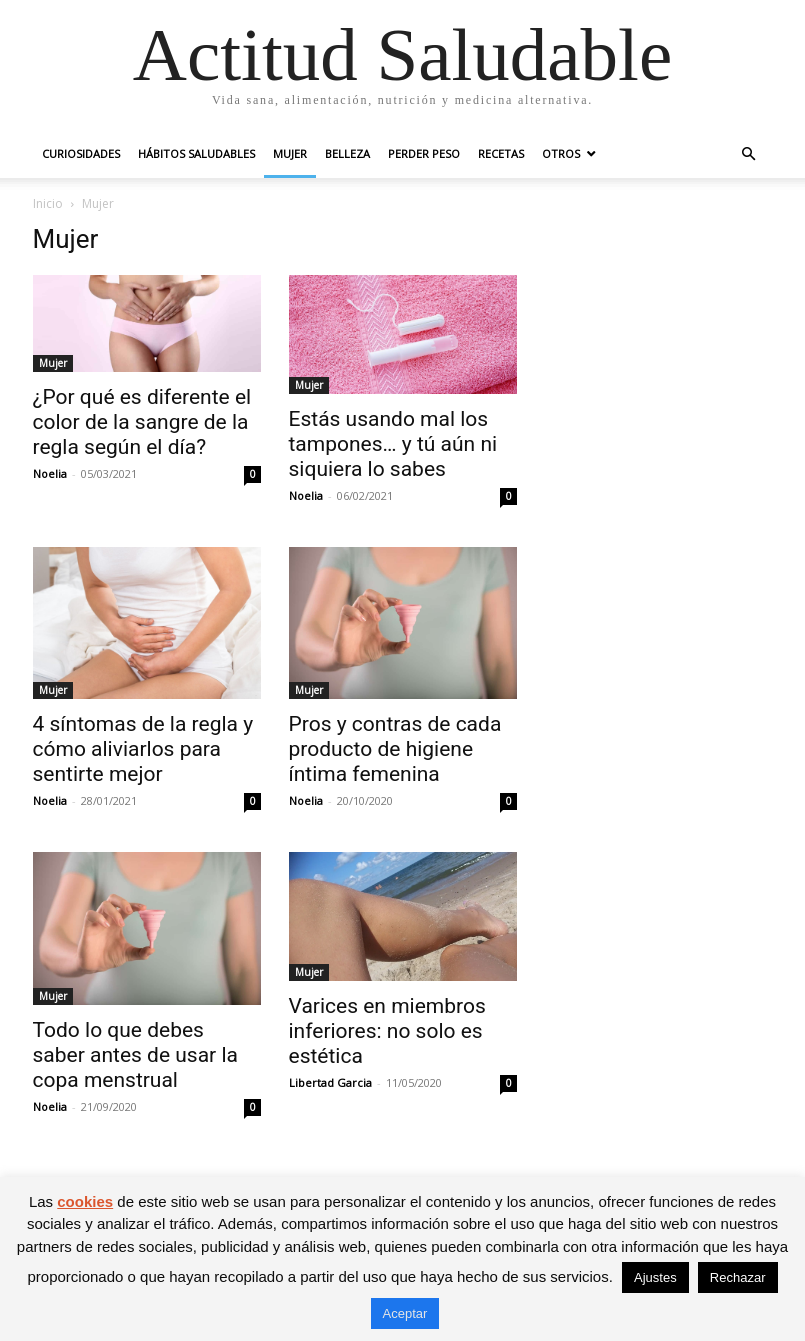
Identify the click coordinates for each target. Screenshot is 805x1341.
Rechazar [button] (738, 1277)
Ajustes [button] (655, 1277)
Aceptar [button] (405, 1313)
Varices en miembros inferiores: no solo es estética (387, 1031)
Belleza (347, 153)
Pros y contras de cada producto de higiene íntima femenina (395, 749)
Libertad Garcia (330, 1082)
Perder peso (424, 153)
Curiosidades (81, 153)
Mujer (290, 153)
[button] (749, 154)
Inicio (48, 203)
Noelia (50, 473)
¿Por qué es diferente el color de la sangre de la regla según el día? (142, 422)
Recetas (501, 153)
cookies (85, 1201)
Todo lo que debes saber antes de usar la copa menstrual (135, 1055)
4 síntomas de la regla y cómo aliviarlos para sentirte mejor (143, 749)
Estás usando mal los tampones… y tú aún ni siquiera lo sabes (393, 444)
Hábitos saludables (196, 153)
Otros (561, 153)
